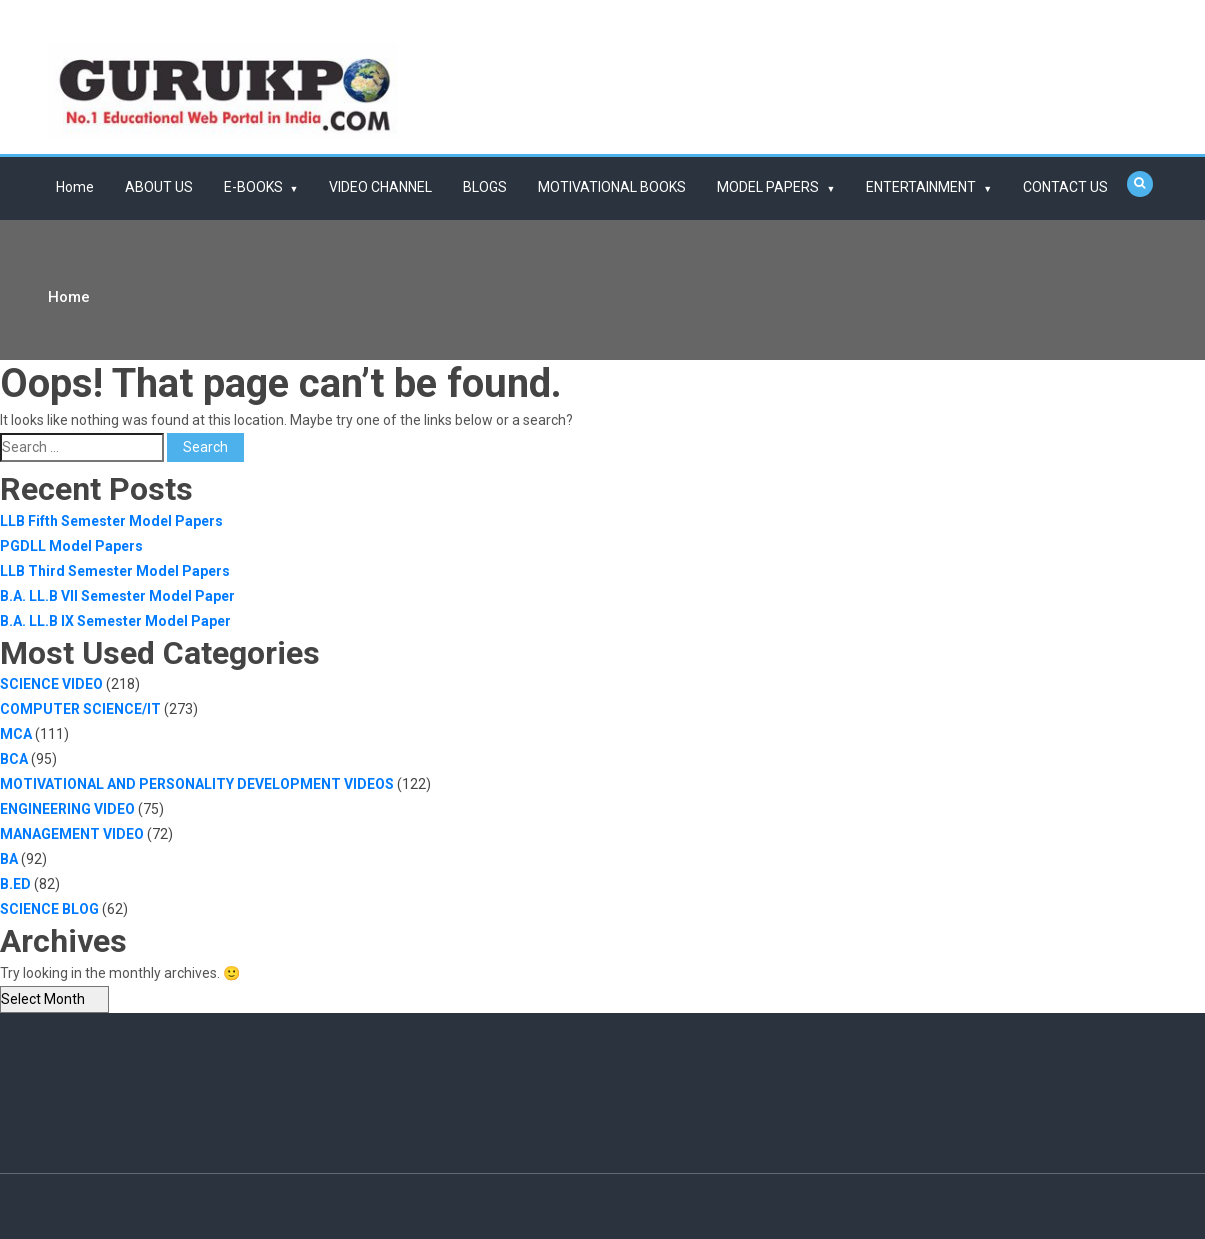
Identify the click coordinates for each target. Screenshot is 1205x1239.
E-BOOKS (253, 187)
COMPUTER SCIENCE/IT (80, 709)
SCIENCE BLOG (49, 909)
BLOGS (485, 187)
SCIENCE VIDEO (51, 684)
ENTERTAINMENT (921, 187)
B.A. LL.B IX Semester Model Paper (115, 621)
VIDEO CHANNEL (380, 187)
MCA (16, 734)
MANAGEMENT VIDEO (72, 834)
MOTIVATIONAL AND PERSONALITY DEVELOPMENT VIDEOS (197, 784)
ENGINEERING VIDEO (67, 809)
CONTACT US (1065, 187)
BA (9, 859)
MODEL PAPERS (768, 187)
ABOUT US (159, 187)
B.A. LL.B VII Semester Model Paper (117, 596)
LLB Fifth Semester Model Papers (111, 521)
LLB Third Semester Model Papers (115, 571)
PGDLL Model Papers (71, 546)
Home (75, 187)
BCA (14, 759)
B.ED (15, 884)
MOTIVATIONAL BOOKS (612, 187)
